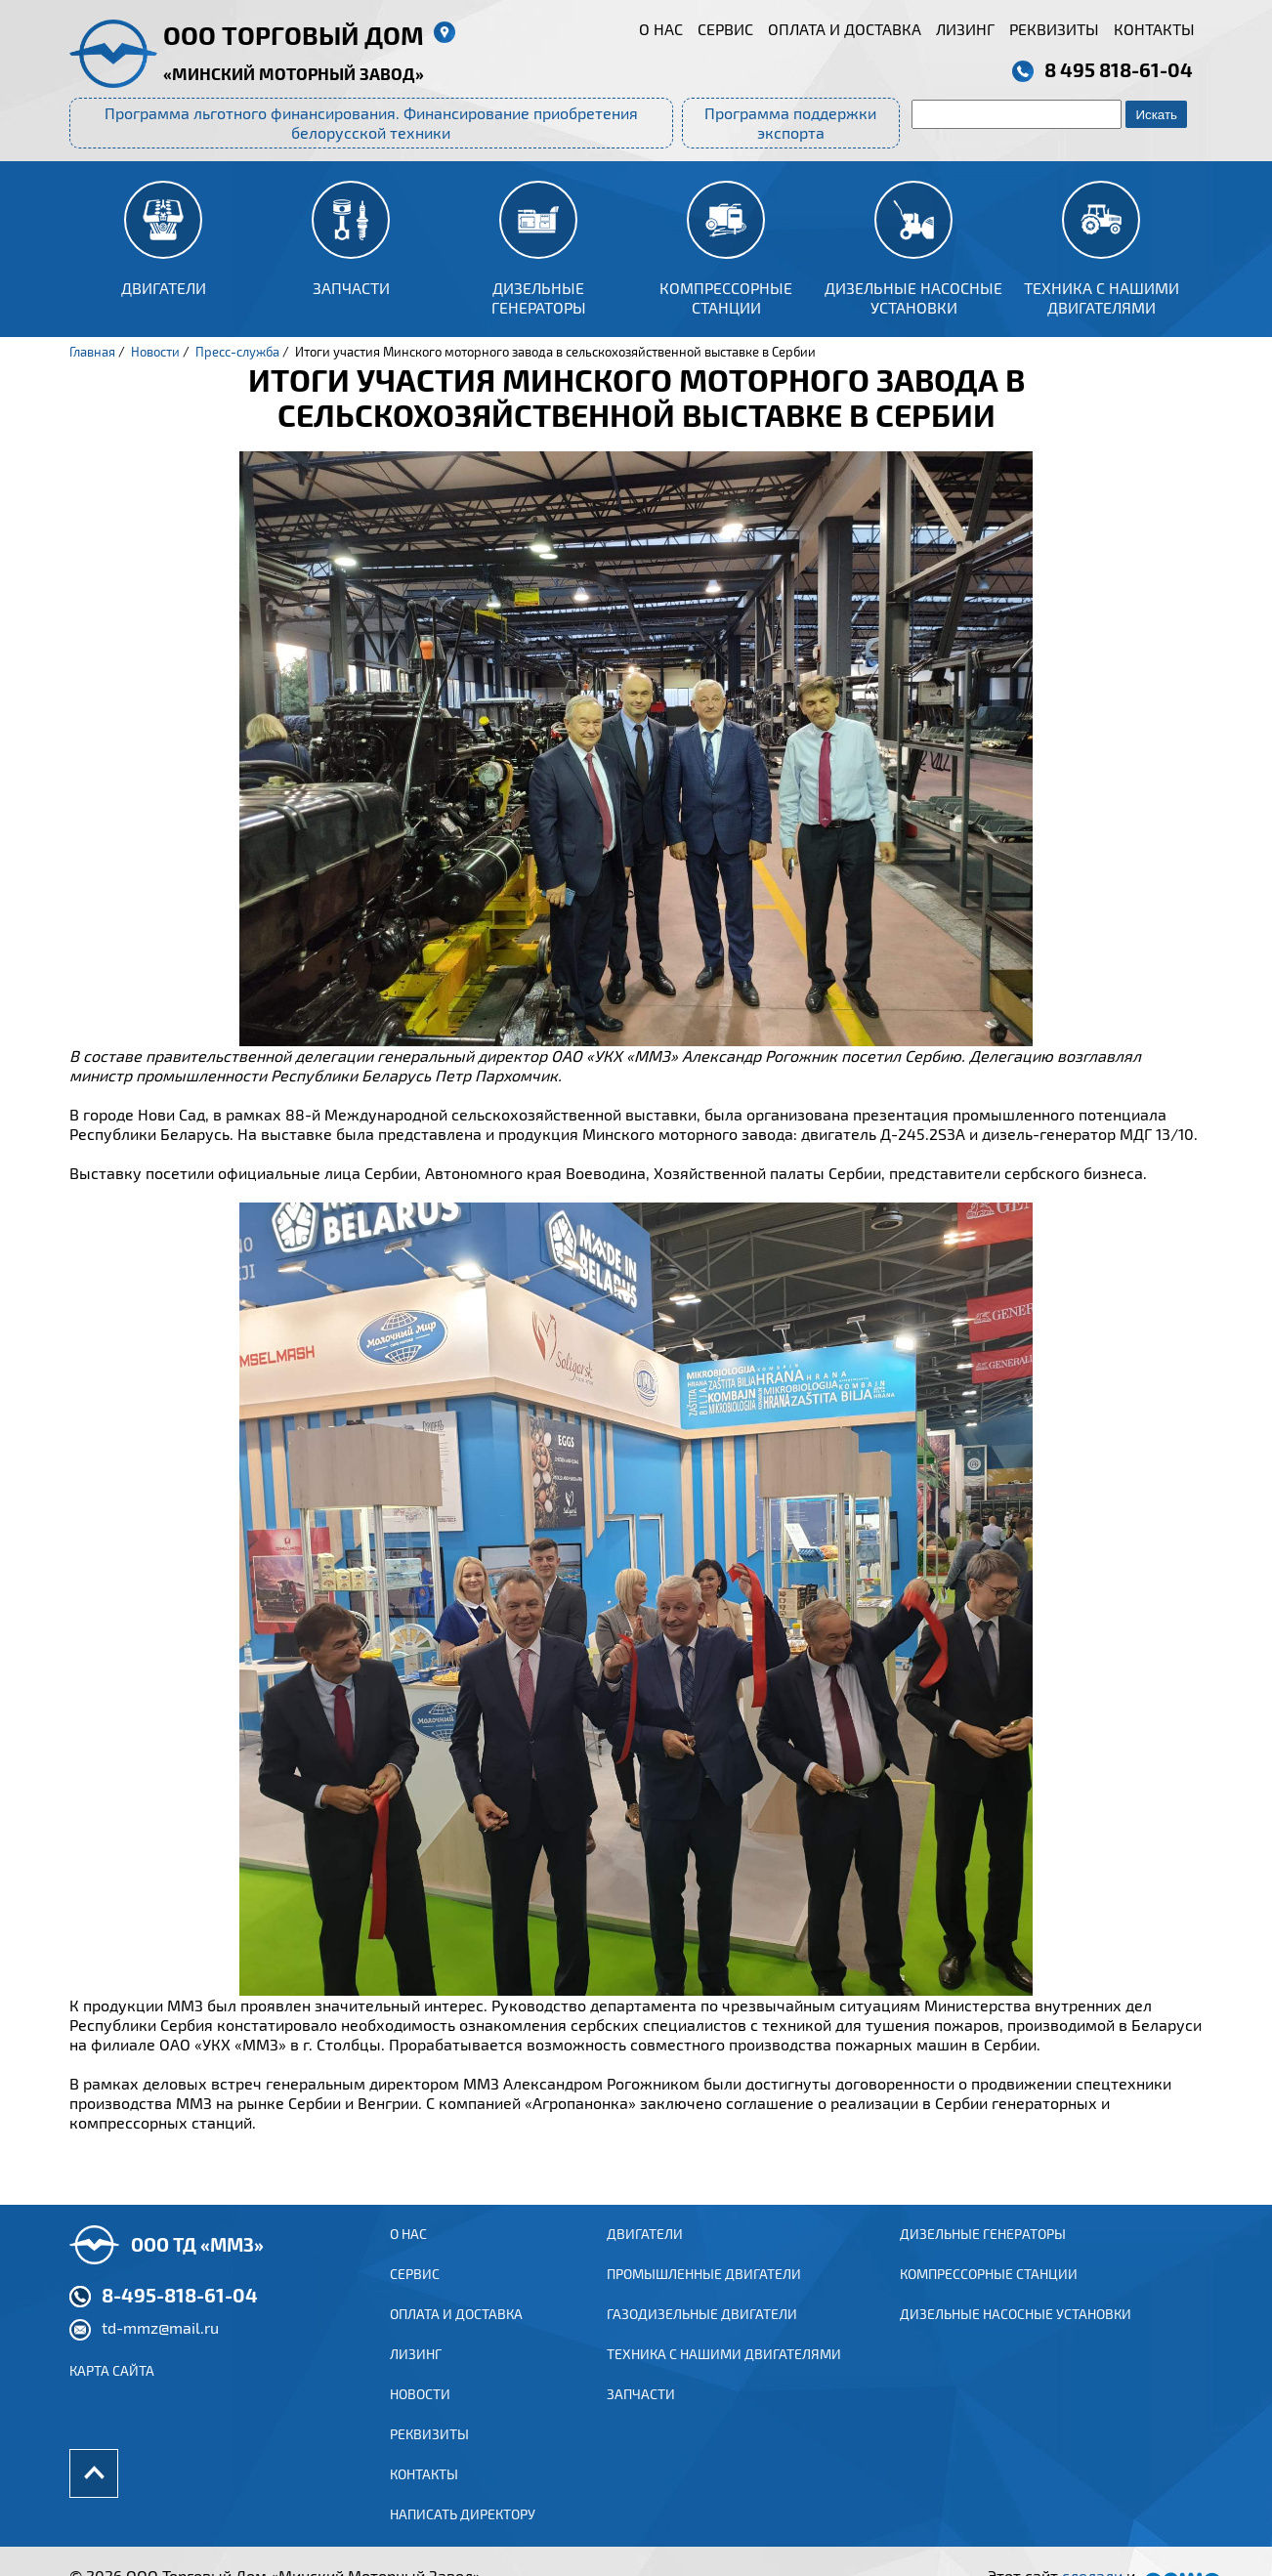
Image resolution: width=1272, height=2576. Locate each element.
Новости (420, 2417)
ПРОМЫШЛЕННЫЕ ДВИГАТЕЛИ (704, 2294)
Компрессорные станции (989, 2294)
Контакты (1154, 29)
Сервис (725, 29)
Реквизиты (1054, 29)
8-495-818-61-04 (180, 2314)
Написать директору (462, 2540)
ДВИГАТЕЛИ (645, 2253)
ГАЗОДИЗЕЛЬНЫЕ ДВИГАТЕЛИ (702, 2335)
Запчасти (641, 2417)
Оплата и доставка (844, 29)
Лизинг (965, 29)
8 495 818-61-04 (1118, 69)
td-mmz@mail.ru (160, 2347)
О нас (661, 29)
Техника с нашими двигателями (724, 2376)
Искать (1156, 114)
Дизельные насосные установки (1015, 2335)
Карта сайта (111, 2390)
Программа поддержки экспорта (790, 123)
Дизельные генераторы (983, 2253)
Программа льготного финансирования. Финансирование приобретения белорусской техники (371, 123)
